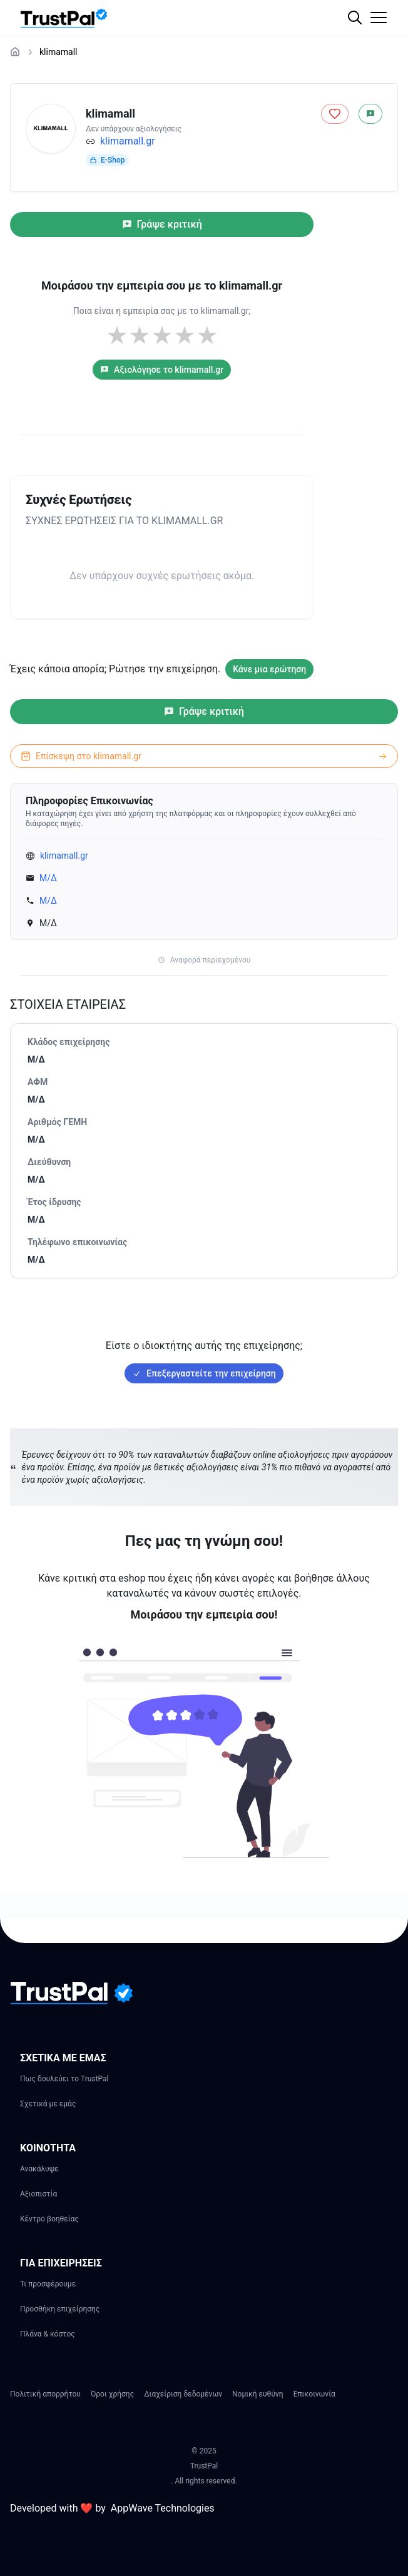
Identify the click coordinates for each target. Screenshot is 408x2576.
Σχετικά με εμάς (48, 2103)
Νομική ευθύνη (257, 2394)
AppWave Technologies (163, 2508)
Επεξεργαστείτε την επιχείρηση (203, 1373)
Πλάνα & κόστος (47, 2334)
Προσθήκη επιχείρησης (59, 2309)
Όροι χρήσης (112, 2394)
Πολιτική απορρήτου (45, 2394)
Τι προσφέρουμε (48, 2284)
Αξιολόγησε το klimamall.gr (161, 370)
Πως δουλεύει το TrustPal (64, 2078)
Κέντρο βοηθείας (49, 2219)
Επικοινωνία (314, 2394)
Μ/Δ (48, 878)
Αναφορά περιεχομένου (204, 960)
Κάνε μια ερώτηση (269, 669)
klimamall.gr (127, 141)
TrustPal (204, 2466)
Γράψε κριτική (162, 224)
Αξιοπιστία (38, 2194)
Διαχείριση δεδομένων (183, 2394)
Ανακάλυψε (39, 2168)
